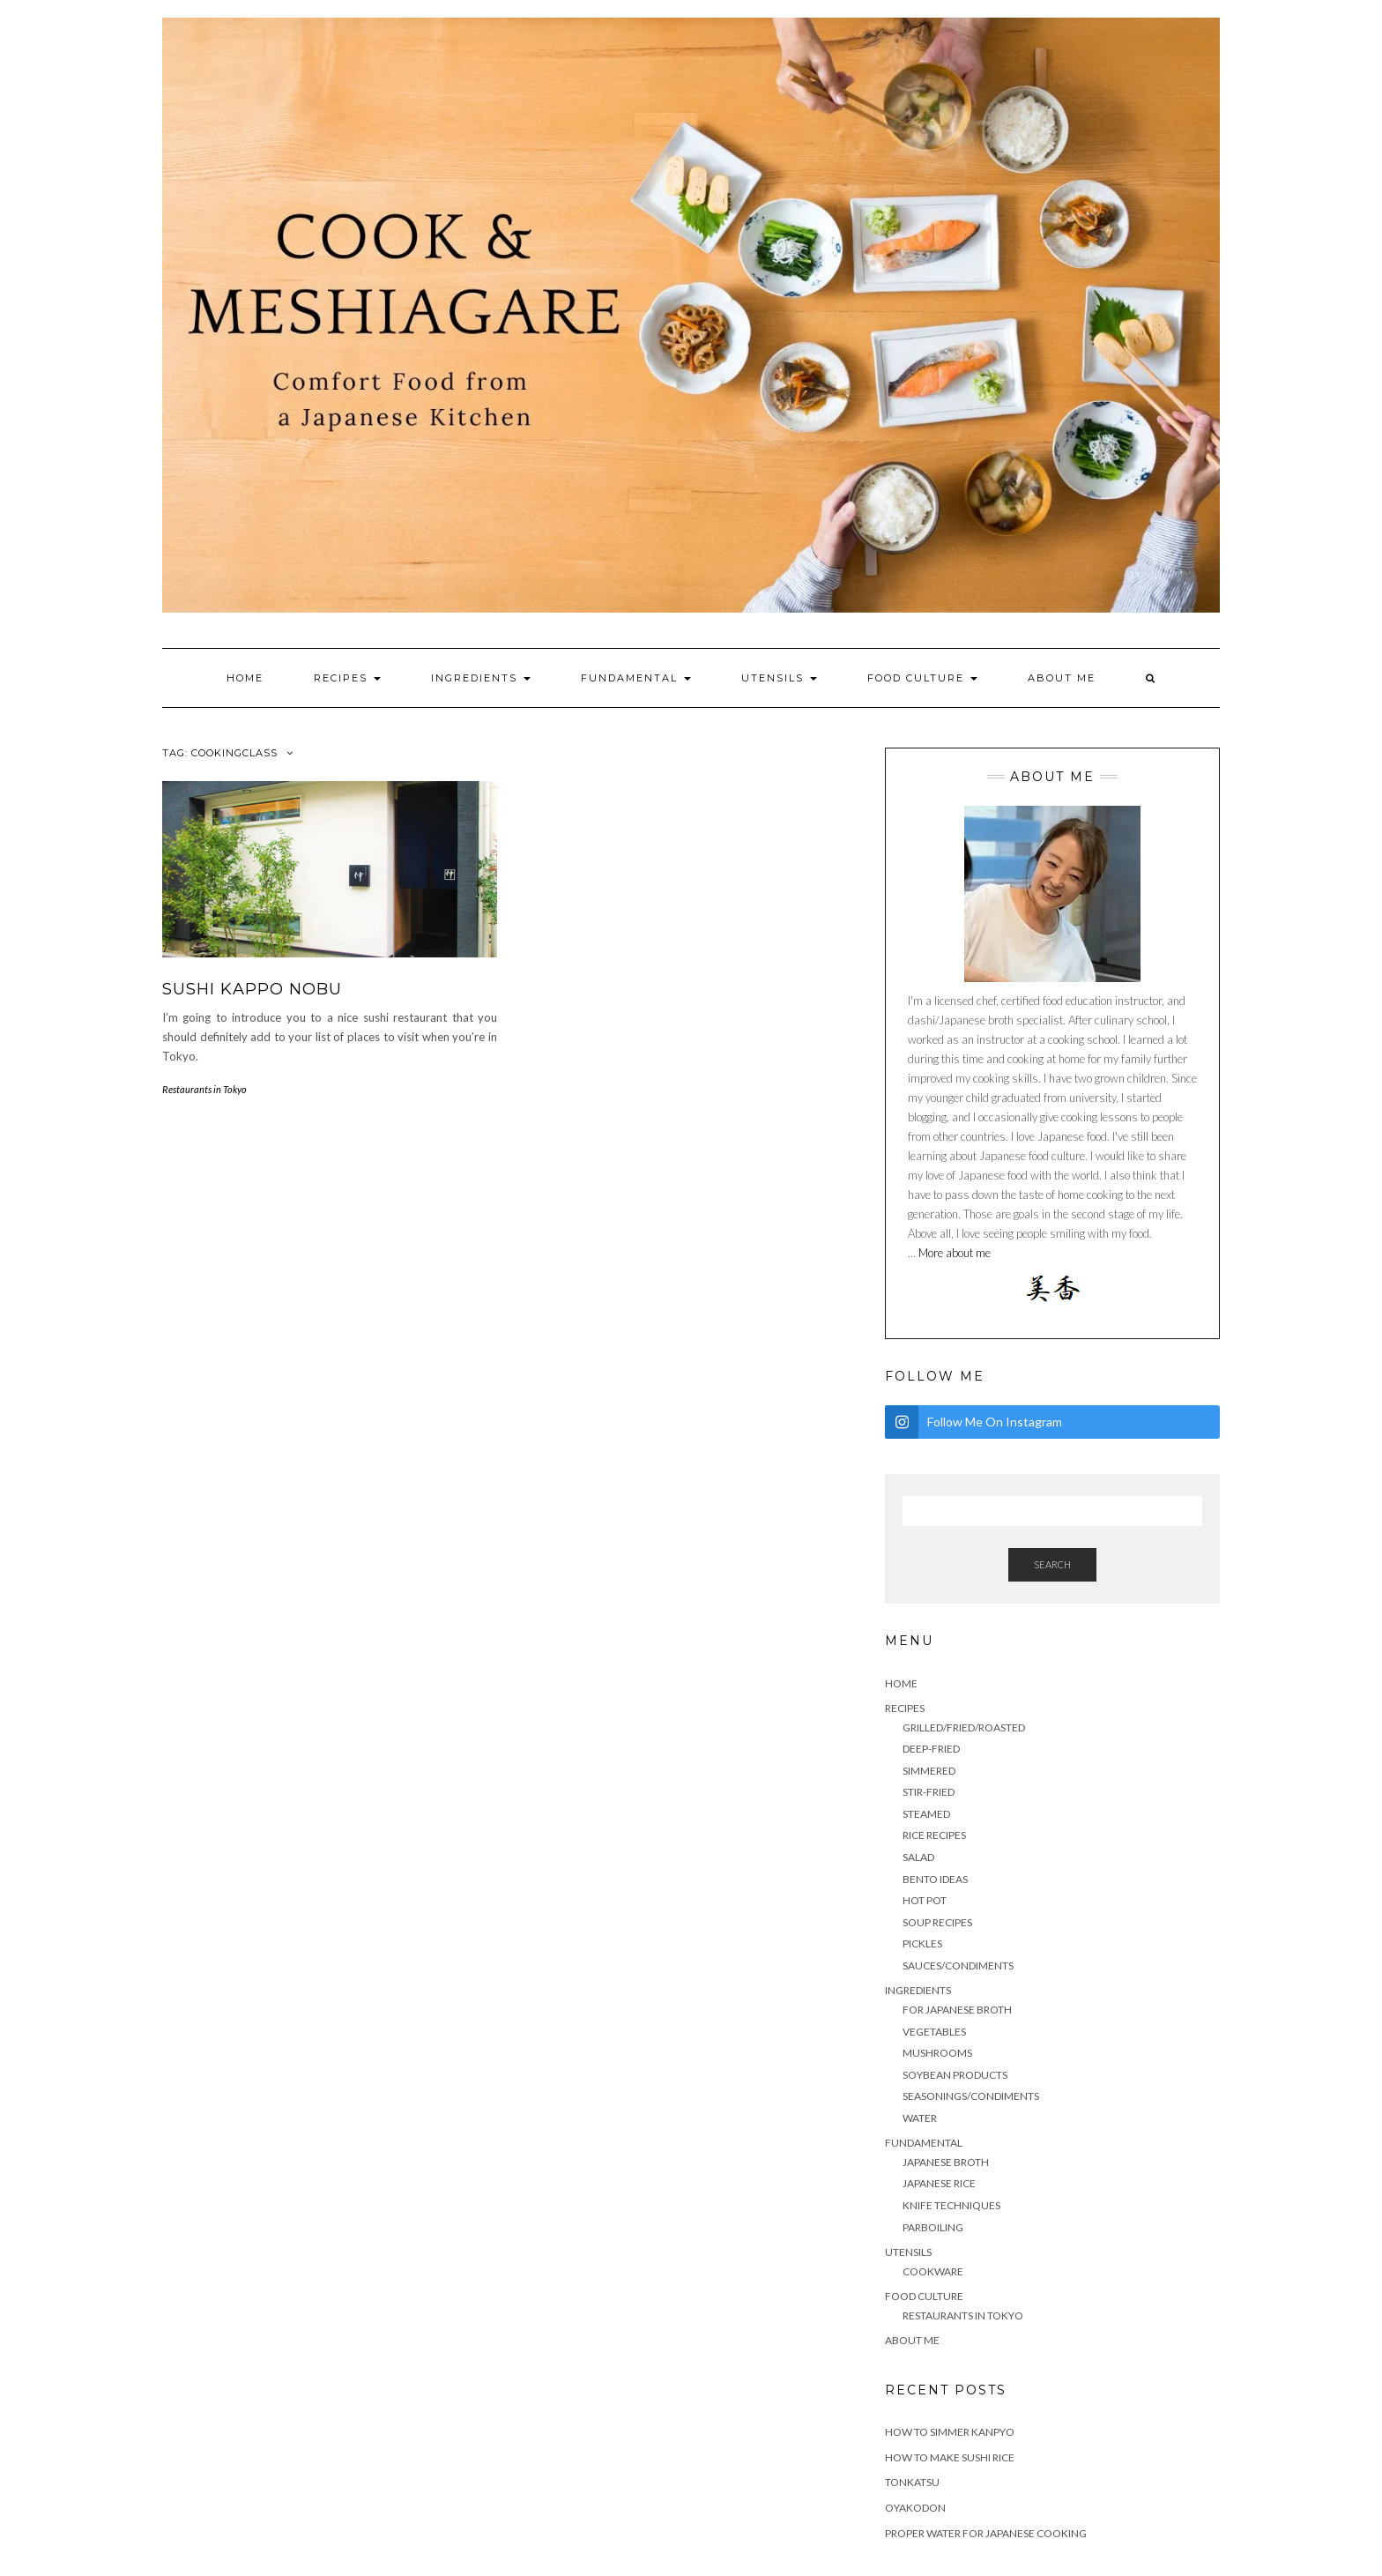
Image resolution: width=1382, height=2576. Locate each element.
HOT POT (925, 1900)
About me (1062, 678)
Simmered (929, 1770)
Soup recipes (937, 1922)
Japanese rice (939, 2183)
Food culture (922, 678)
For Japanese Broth (957, 2009)
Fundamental (636, 678)
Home (245, 678)
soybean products (955, 2074)
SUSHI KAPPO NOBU (252, 989)
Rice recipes (934, 1835)
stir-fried (929, 1791)
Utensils (779, 678)
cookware (933, 2271)
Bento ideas (935, 1879)
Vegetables (934, 2031)
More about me (953, 1253)
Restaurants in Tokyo (204, 1089)
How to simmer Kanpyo (949, 2431)
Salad (918, 1857)
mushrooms (937, 2052)
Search (1052, 1564)
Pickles (922, 1943)
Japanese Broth (946, 2162)
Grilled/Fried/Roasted (964, 1727)
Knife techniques (951, 2205)
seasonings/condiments (971, 2096)
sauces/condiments (958, 1965)
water (920, 2118)
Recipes (347, 678)
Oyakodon (915, 2507)
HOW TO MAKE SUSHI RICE (949, 2457)
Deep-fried (931, 1748)
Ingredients (481, 678)
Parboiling (933, 2227)
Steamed (926, 1813)
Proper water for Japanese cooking (986, 2533)
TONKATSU (912, 2482)
